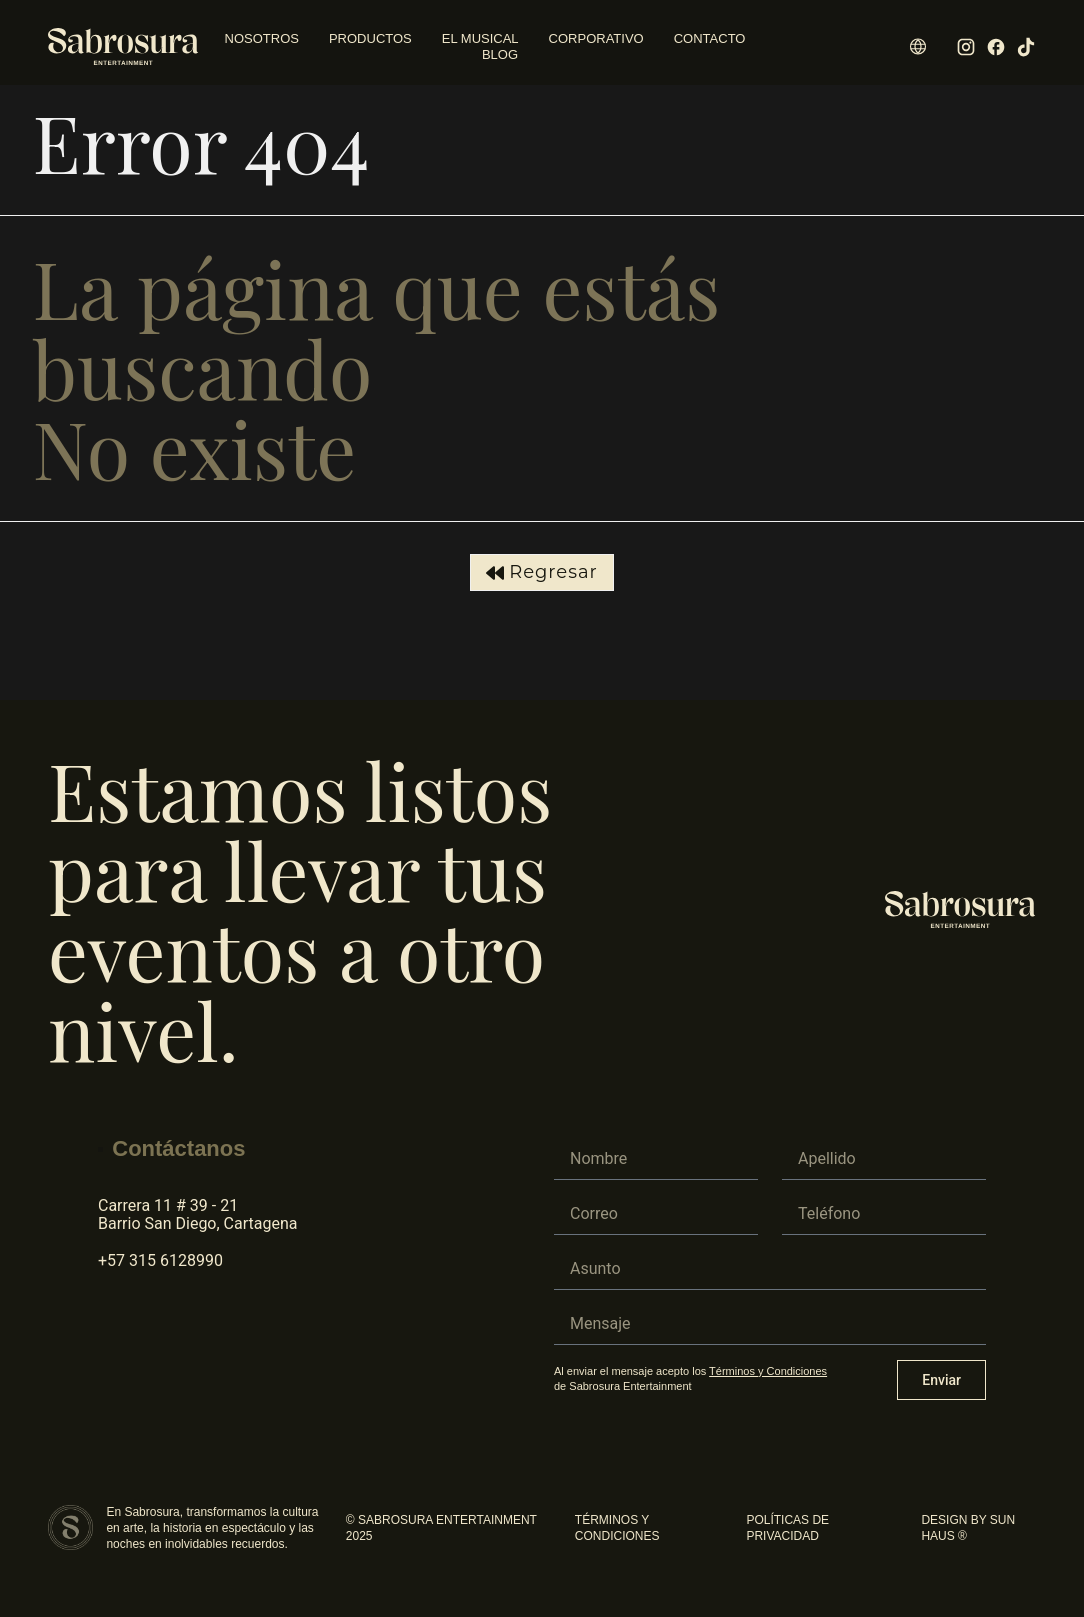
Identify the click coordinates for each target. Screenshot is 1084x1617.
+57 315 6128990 (160, 1260)
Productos (370, 38)
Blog (500, 54)
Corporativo (596, 38)
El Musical (480, 38)
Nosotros (262, 38)
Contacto (710, 38)
